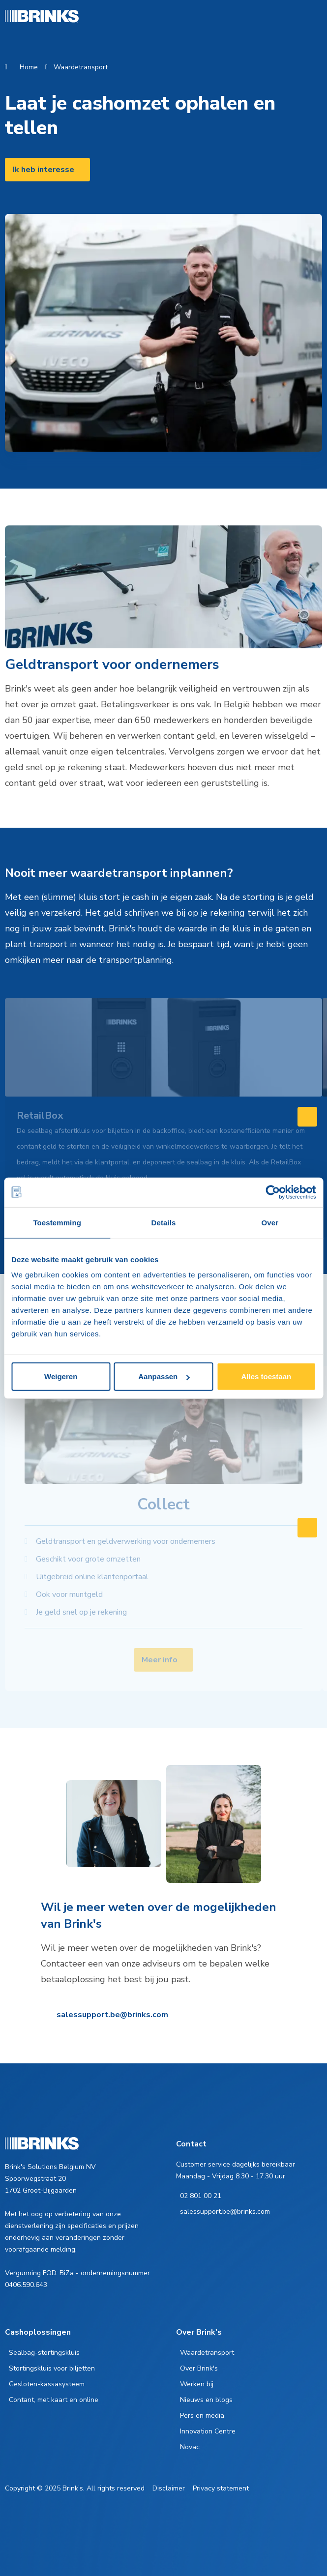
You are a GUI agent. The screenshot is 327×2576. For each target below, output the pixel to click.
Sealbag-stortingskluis (44, 2352)
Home (29, 67)
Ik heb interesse (43, 169)
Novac (190, 2447)
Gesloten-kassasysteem (47, 2384)
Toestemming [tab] (57, 1222)
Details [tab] (163, 1222)
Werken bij (196, 2384)
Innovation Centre (208, 2431)
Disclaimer (168, 2488)
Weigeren (60, 1376)
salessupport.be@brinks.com (112, 2014)
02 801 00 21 (200, 2195)
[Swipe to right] (307, 1117)
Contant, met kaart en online (53, 2399)
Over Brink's (199, 2368)
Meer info (160, 1659)
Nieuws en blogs (206, 2399)
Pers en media (202, 2415)
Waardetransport (81, 67)
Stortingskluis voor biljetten (52, 2368)
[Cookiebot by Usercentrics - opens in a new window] (273, 1192)
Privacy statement (221, 2488)
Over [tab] (270, 1222)
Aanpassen (163, 1376)
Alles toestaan (266, 1376)
